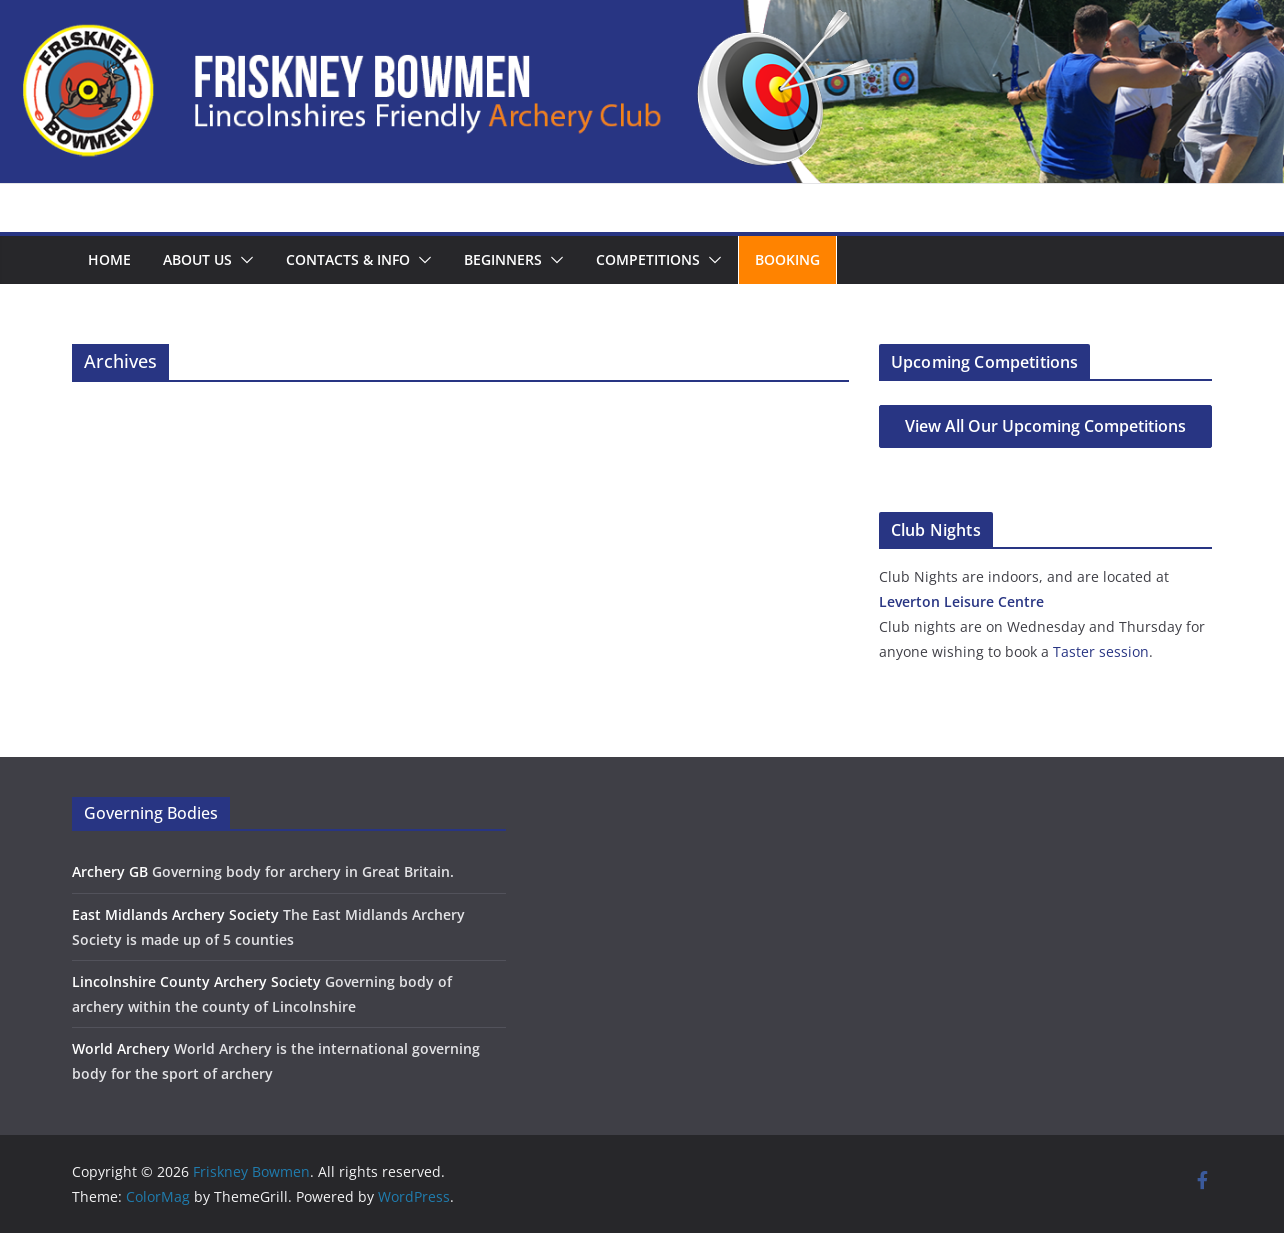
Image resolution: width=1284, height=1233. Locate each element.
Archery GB (110, 871)
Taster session (1101, 651)
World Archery (121, 1048)
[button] (243, 260)
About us (197, 259)
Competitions (648, 259)
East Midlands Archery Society (175, 914)
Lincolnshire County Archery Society (196, 981)
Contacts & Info (348, 259)
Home (109, 259)
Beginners (503, 259)
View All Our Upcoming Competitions (1045, 426)
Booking (787, 259)
